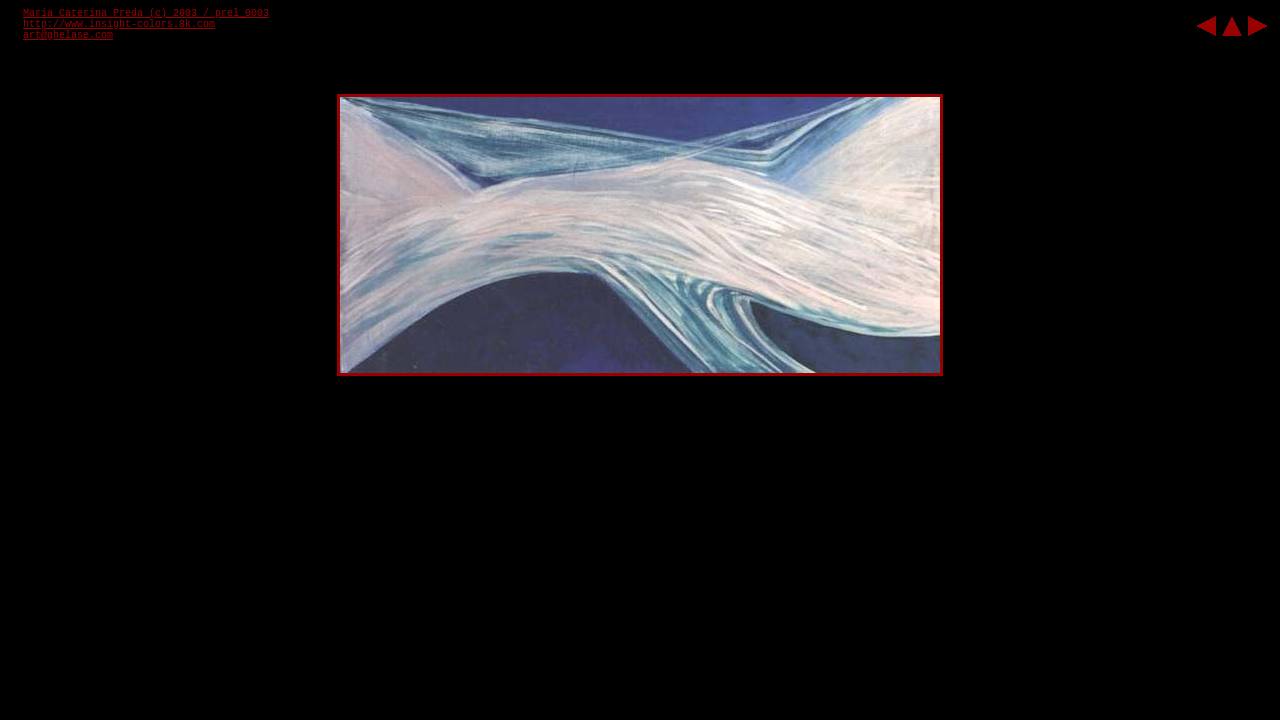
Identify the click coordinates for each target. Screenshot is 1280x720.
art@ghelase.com (68, 35)
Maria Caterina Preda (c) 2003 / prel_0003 (146, 13)
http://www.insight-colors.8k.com (119, 24)
